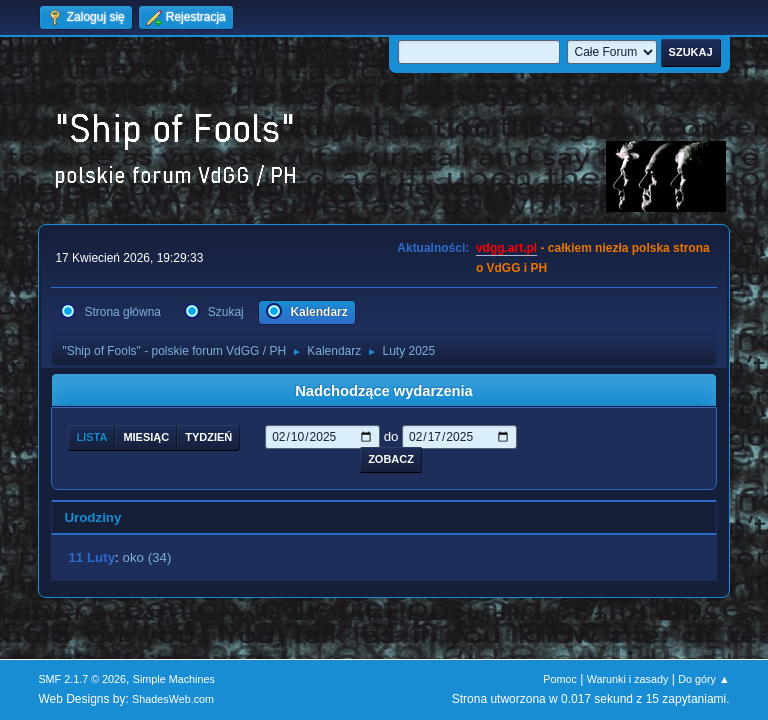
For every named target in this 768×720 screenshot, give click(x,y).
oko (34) (146, 557)
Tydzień (208, 437)
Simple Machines (174, 679)
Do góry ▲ (703, 679)
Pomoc (560, 679)
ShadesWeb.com (173, 699)
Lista (91, 437)
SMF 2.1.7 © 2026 (82, 679)
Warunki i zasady (628, 679)
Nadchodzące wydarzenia (384, 391)
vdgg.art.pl (506, 248)
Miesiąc (146, 437)
